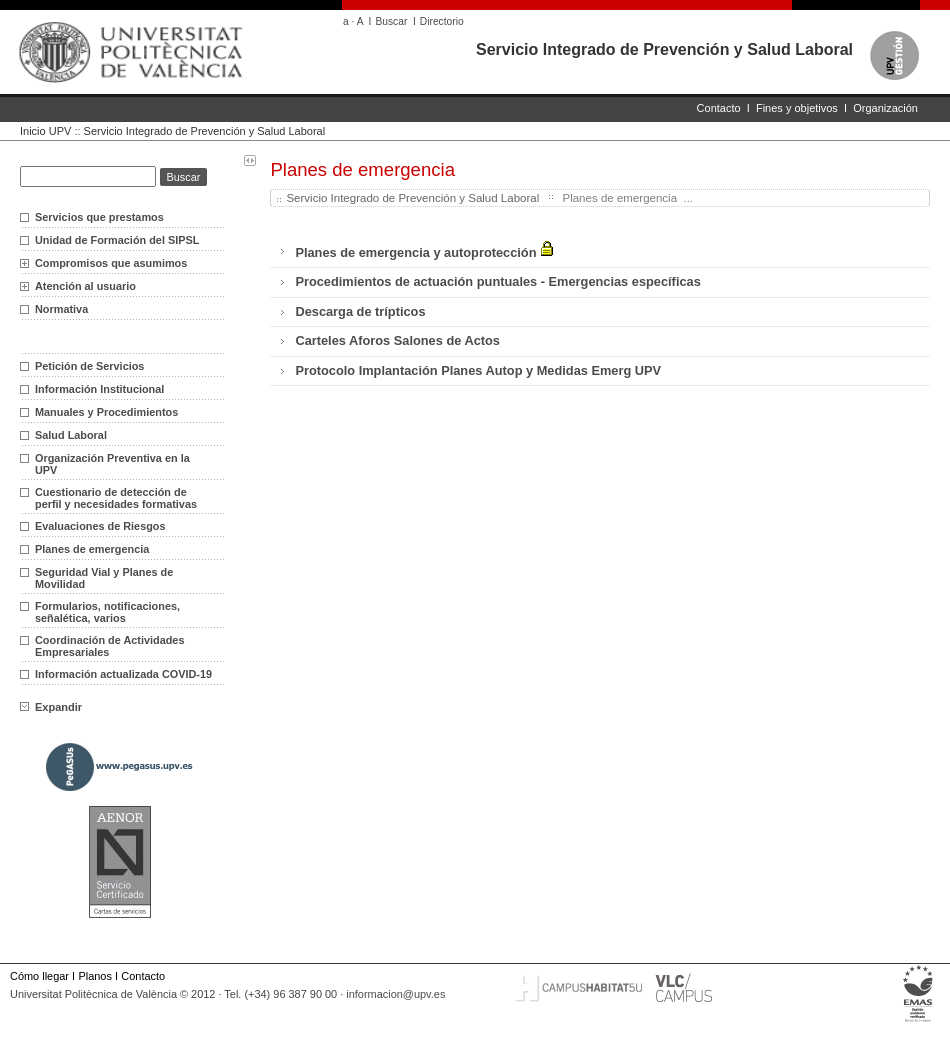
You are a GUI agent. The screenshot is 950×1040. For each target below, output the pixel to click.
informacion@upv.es (395, 994)
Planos (94, 976)
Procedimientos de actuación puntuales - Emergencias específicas (497, 281)
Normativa (61, 309)
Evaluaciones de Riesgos (100, 526)
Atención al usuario (85, 286)
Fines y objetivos (797, 108)
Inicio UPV (45, 131)
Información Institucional (99, 389)
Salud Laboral (71, 435)
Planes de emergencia (92, 549)
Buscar (391, 21)
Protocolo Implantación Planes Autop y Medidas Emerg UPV (478, 370)
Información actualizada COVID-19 (123, 674)
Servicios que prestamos (99, 217)
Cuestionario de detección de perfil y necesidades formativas (116, 498)
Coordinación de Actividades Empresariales (109, 646)
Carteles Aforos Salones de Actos (397, 340)
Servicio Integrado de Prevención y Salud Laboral (664, 49)
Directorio (442, 21)
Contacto (719, 108)
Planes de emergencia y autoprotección (424, 250)
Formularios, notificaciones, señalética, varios (107, 612)
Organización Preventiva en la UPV (112, 464)
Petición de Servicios (89, 366)
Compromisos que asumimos (111, 263)
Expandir (51, 707)
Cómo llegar (39, 976)
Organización (885, 108)
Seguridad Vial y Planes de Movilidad (104, 578)
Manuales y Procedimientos (106, 412)
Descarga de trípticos (360, 311)
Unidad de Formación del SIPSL (117, 240)
